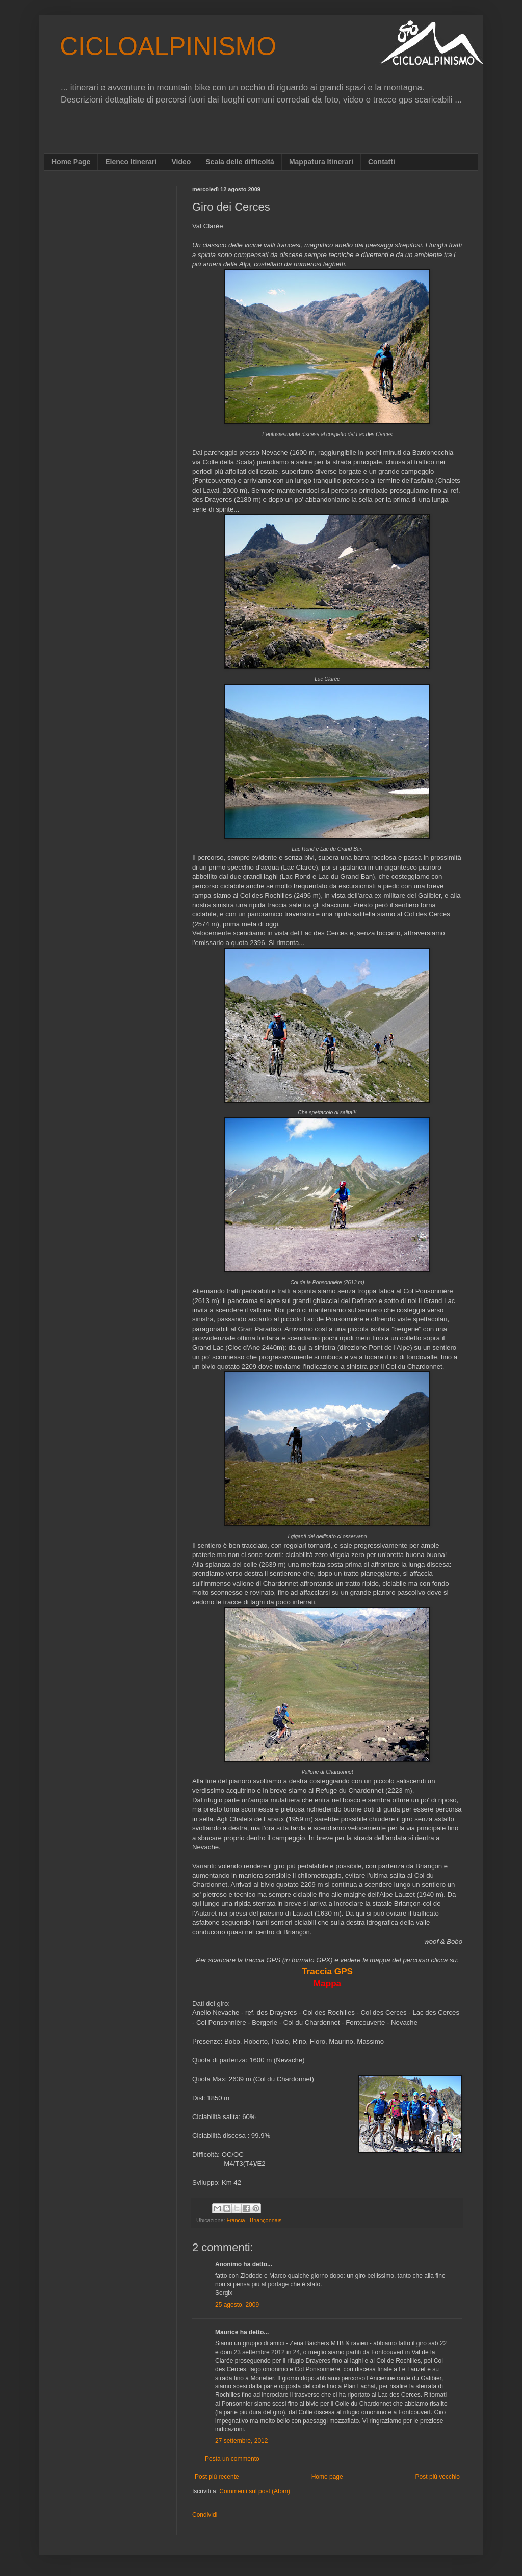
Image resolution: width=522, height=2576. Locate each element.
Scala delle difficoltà (239, 162)
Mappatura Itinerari (321, 162)
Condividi (204, 2514)
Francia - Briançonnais (253, 2220)
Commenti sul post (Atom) (254, 2491)
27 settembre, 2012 (241, 2440)
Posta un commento (232, 2458)
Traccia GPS (327, 1971)
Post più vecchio (437, 2476)
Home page (327, 2476)
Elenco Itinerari (130, 162)
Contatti (381, 162)
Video (181, 162)
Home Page (70, 162)
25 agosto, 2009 (237, 2304)
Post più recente (217, 2476)
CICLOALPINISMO (168, 46)
